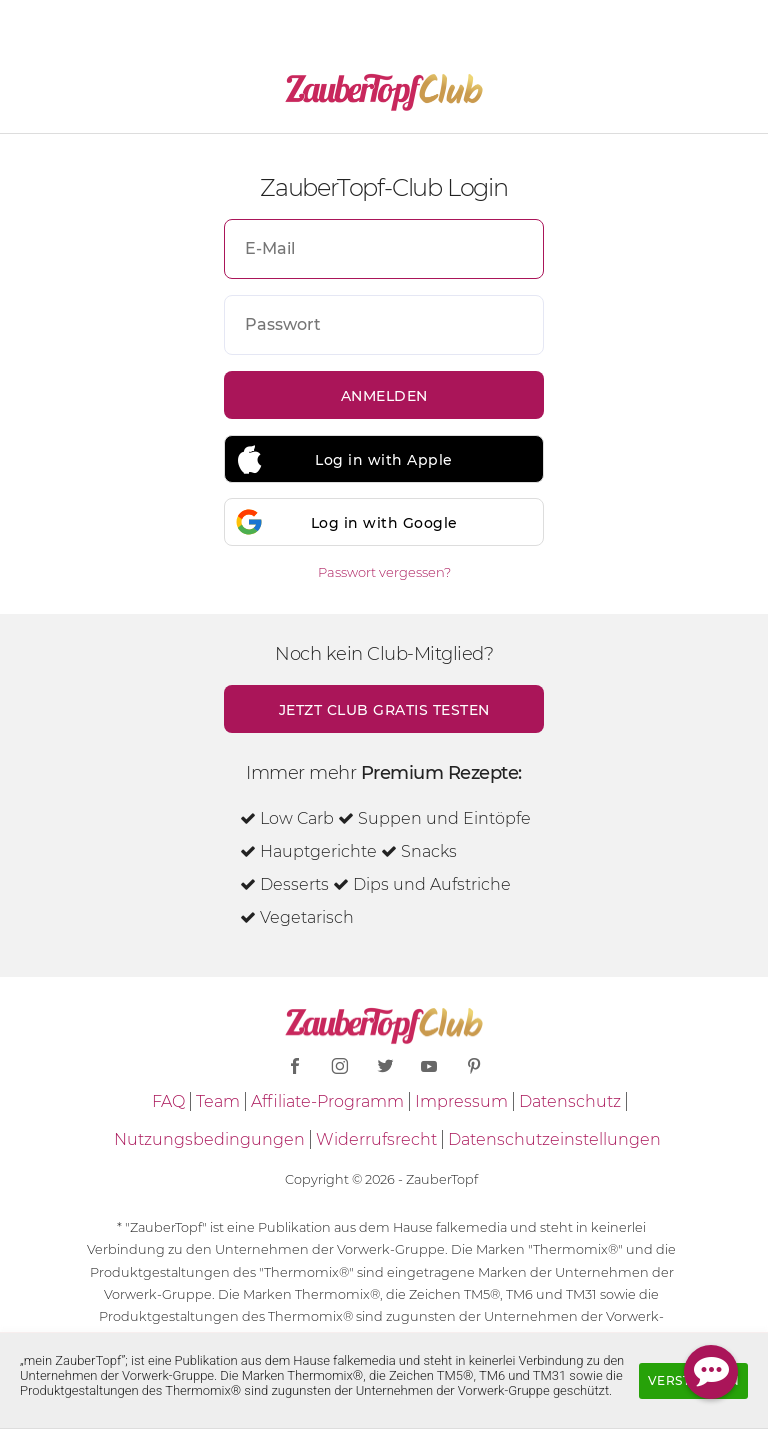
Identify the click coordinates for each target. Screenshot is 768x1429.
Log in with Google (384, 523)
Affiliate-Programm (327, 1101)
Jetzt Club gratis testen (384, 710)
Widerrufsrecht (376, 1139)
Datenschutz (570, 1101)
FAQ (168, 1101)
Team (218, 1101)
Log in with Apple (384, 460)
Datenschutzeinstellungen (554, 1139)
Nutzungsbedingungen (209, 1139)
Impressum (461, 1101)
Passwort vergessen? (384, 572)
